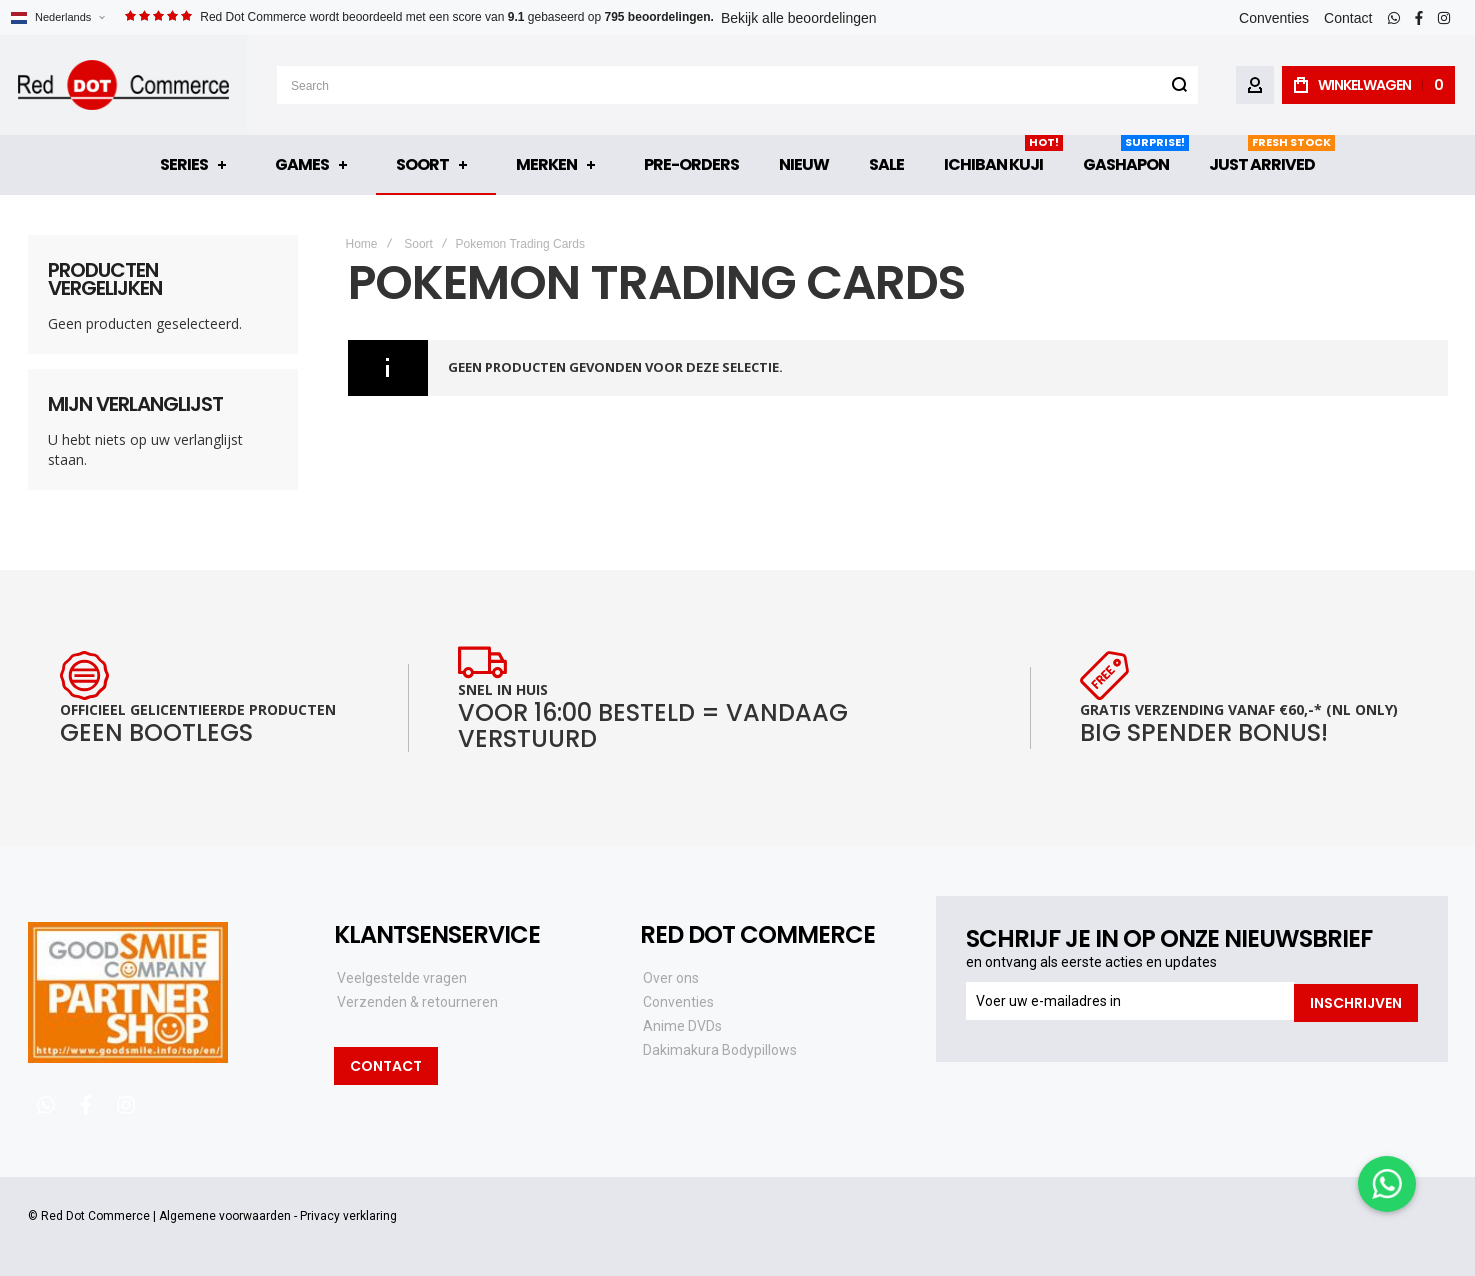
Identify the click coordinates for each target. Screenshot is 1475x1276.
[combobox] (737, 85)
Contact (1348, 18)
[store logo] (123, 85)
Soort (418, 244)
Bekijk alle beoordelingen (799, 18)
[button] (57, 17)
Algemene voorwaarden (225, 1216)
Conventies (1274, 18)
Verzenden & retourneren (417, 1002)
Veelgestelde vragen (402, 978)
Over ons (671, 978)
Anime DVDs (682, 1026)
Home (362, 244)
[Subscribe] (1356, 1001)
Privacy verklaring (348, 1216)
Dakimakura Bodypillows (720, 1050)
